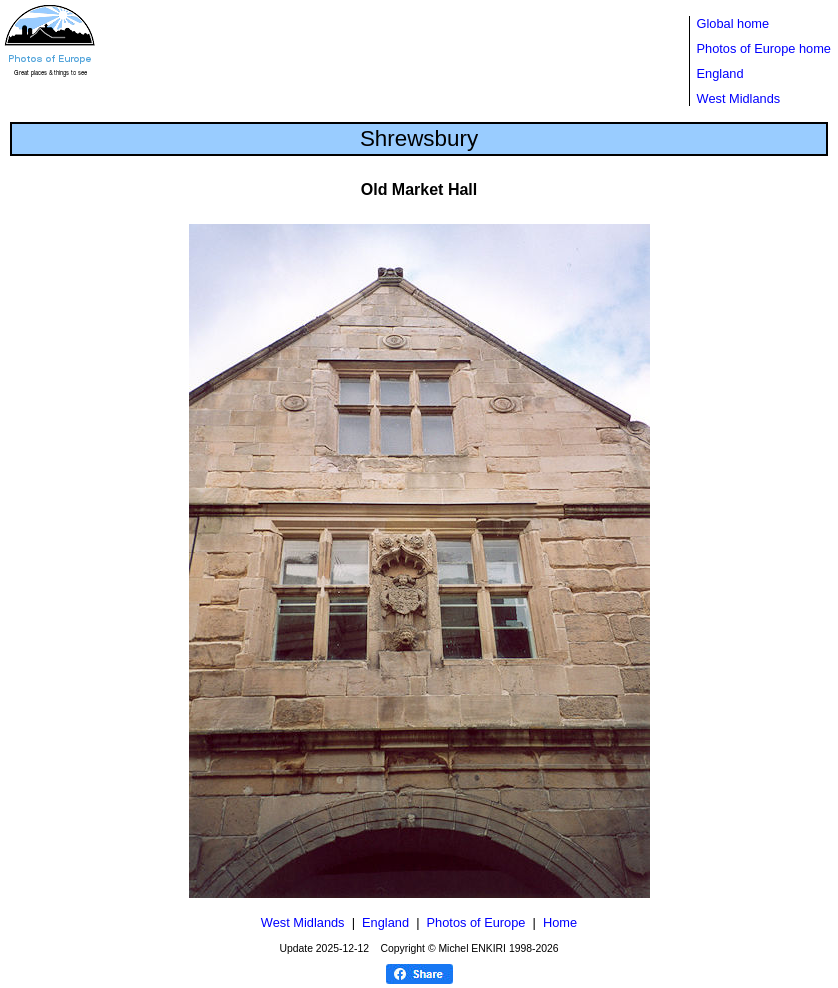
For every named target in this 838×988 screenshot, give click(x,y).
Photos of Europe (476, 922)
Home (560, 922)
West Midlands (739, 98)
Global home (733, 23)
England (720, 73)
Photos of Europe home (764, 48)
